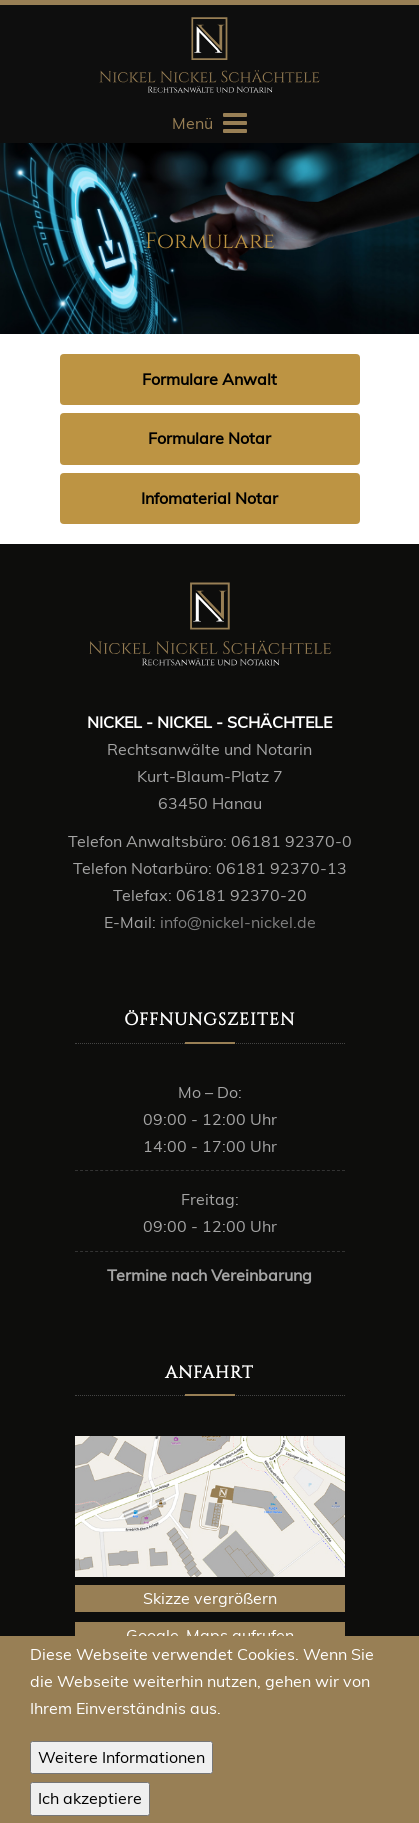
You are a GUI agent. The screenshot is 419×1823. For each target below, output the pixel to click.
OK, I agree (90, 1803)
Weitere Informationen (121, 1761)
